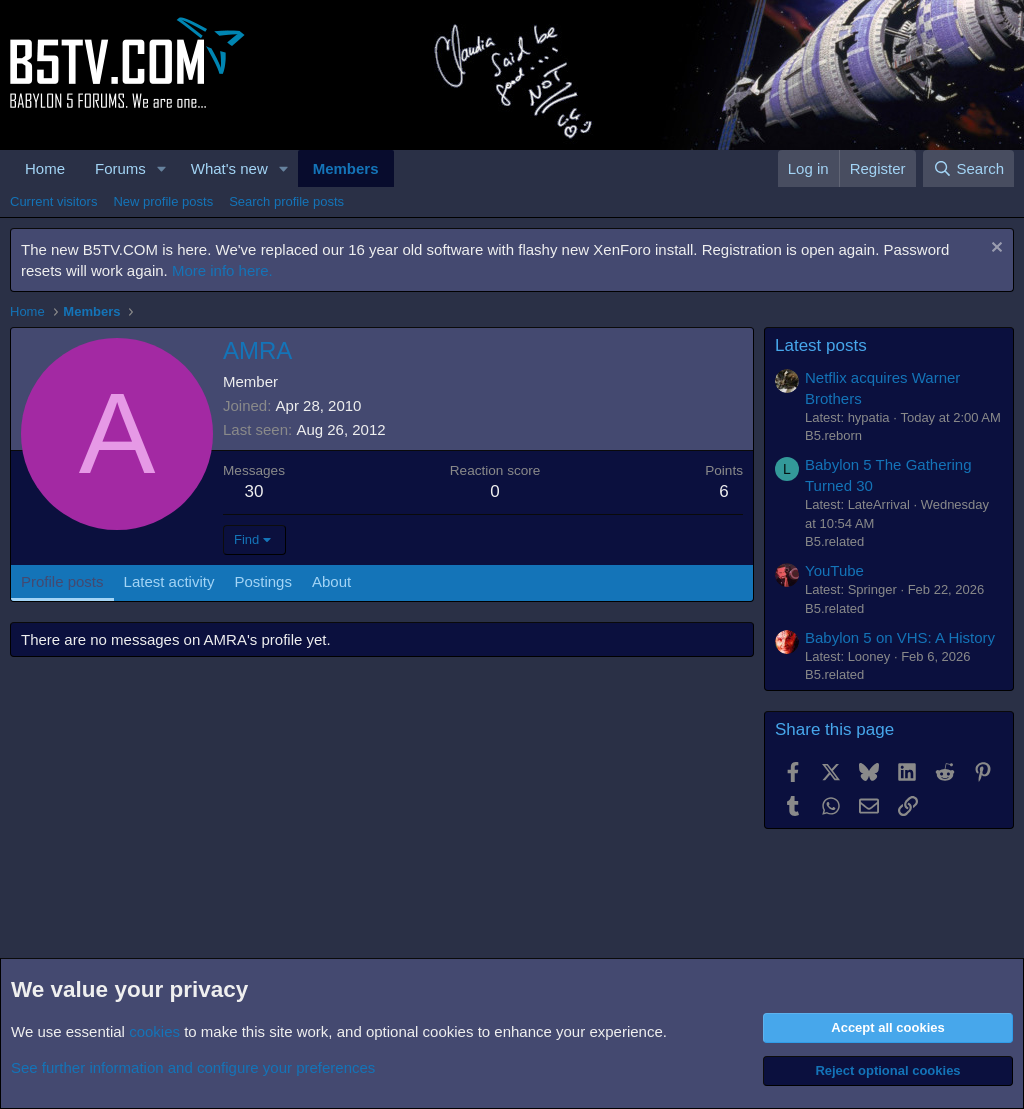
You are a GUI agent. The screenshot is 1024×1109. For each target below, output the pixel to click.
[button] (162, 168)
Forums (120, 168)
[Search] (968, 168)
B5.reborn (833, 435)
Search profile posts (286, 201)
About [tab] (331, 581)
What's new (229, 168)
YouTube (834, 570)
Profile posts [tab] (62, 581)
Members (346, 168)
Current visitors (53, 201)
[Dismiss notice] (994, 249)
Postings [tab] (263, 581)
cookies (154, 1031)
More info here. (222, 270)
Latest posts (821, 345)
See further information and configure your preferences (193, 1067)
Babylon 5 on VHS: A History (900, 637)
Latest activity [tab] (169, 581)
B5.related (834, 541)
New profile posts (163, 201)
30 (254, 491)
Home (45, 168)
